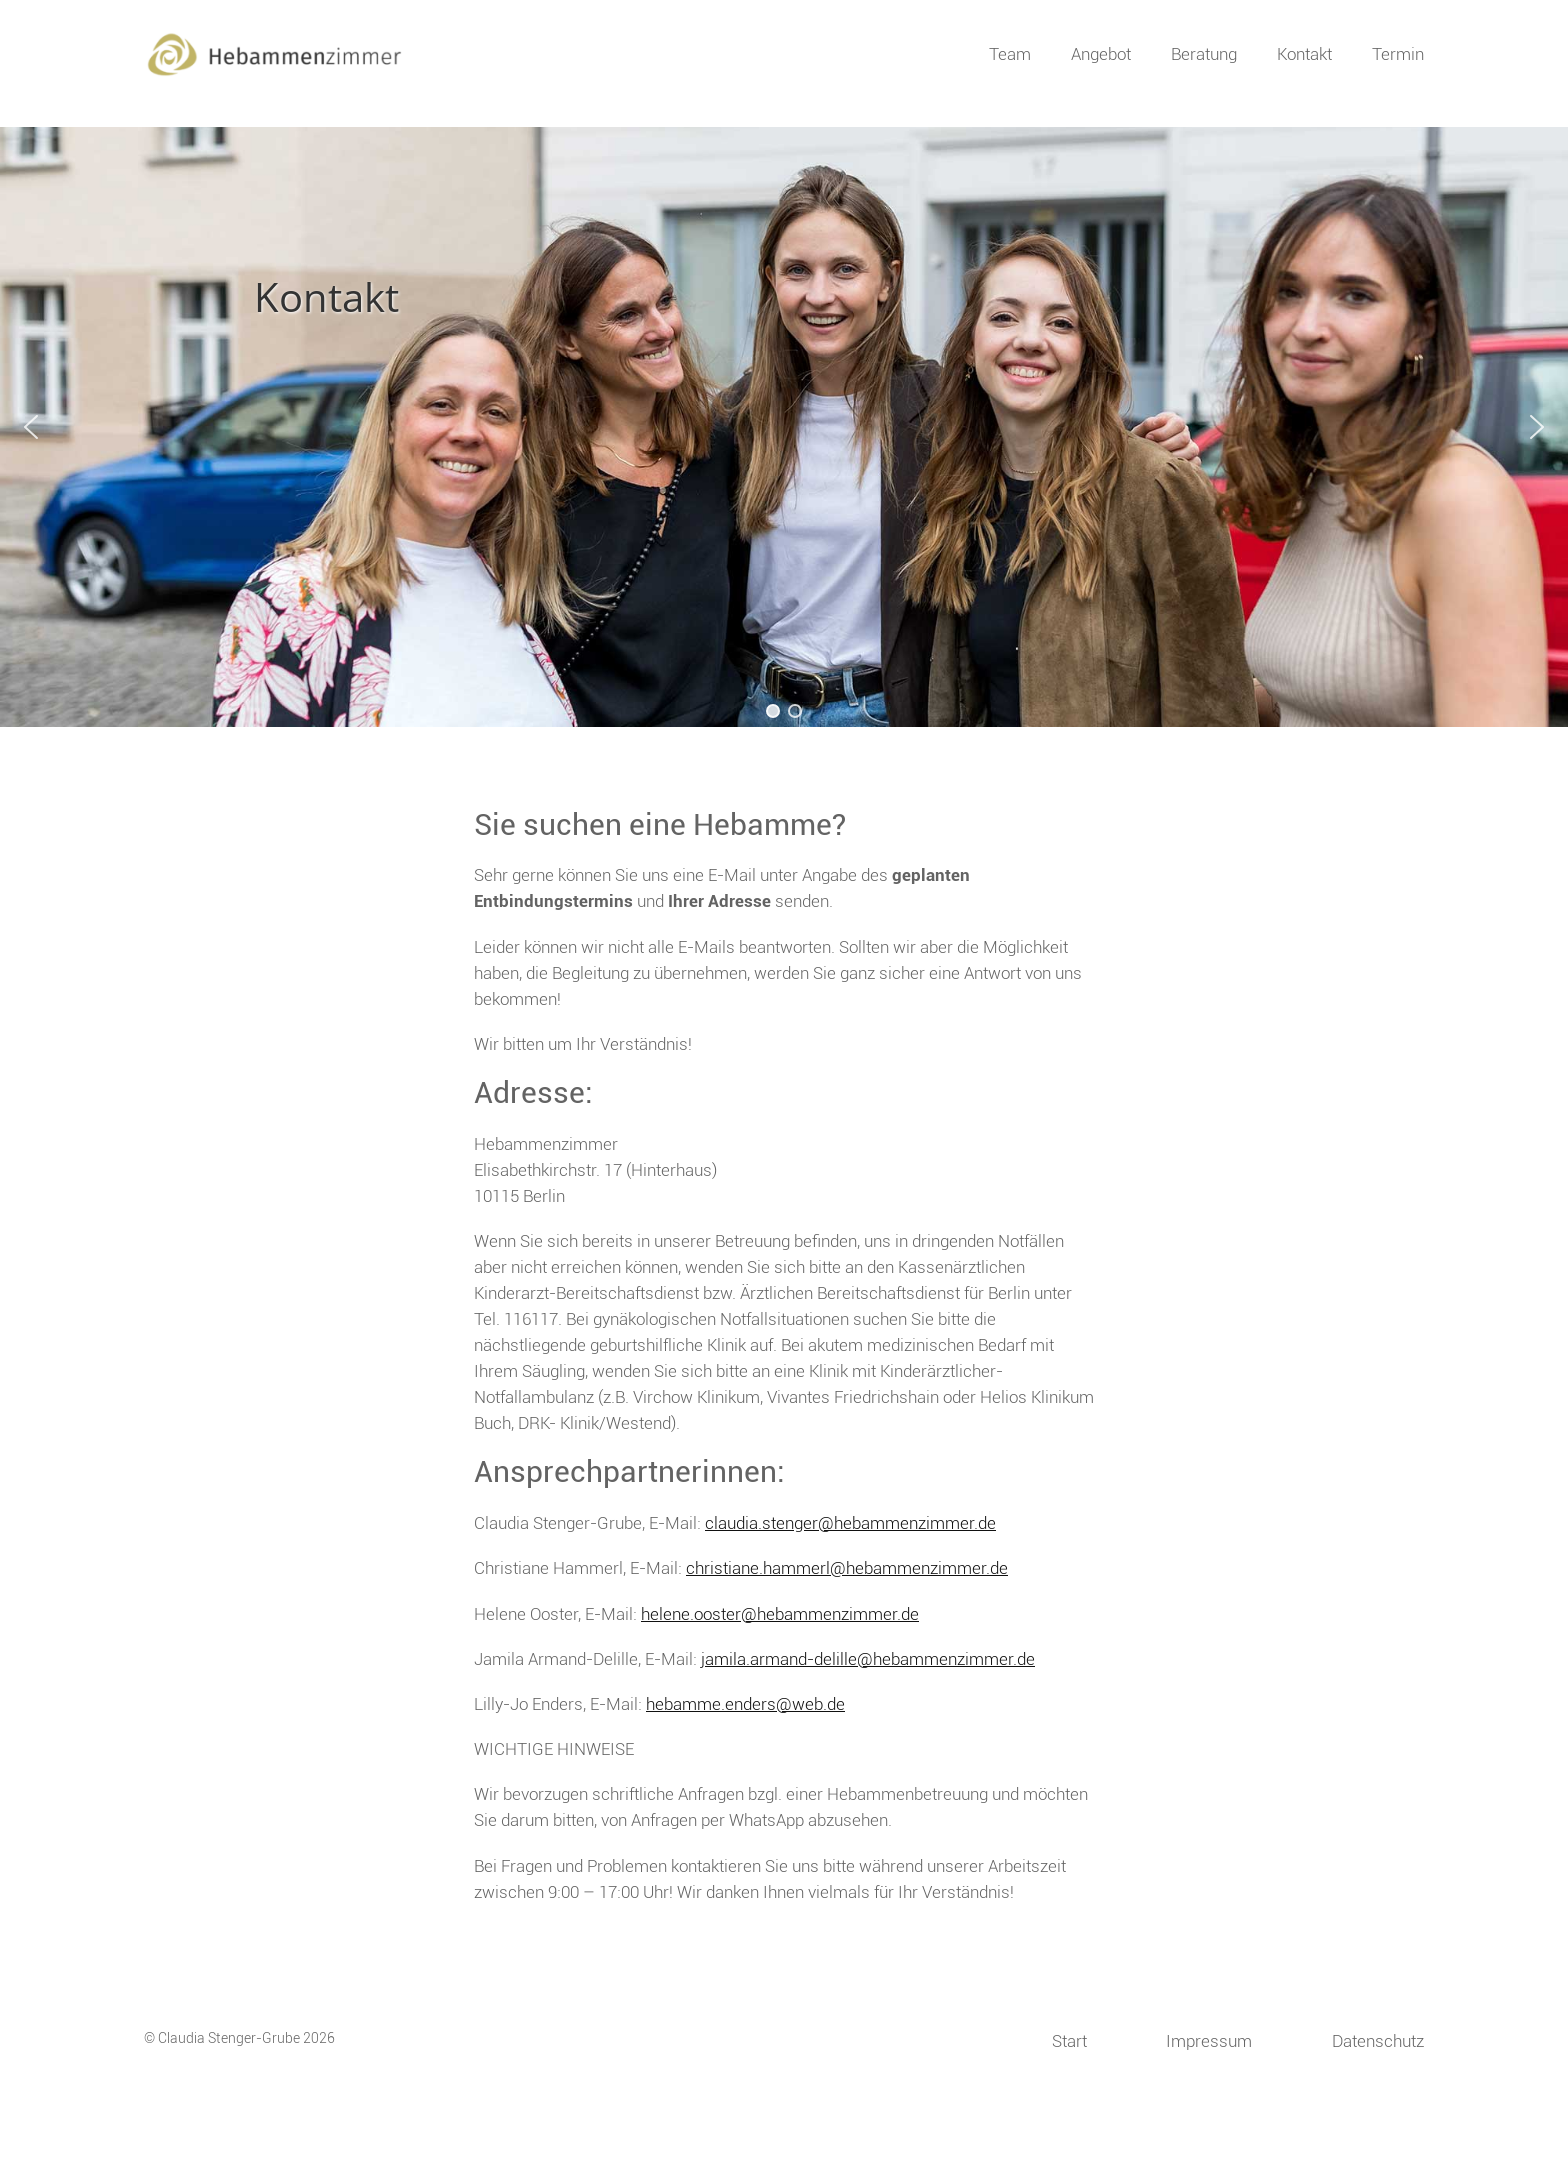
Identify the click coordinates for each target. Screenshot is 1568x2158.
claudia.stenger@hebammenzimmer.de (850, 1523)
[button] (31, 427)
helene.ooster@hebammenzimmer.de (780, 1614)
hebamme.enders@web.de (745, 1704)
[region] (784, 427)
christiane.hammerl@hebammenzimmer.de (847, 1568)
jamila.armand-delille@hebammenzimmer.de (868, 1659)
